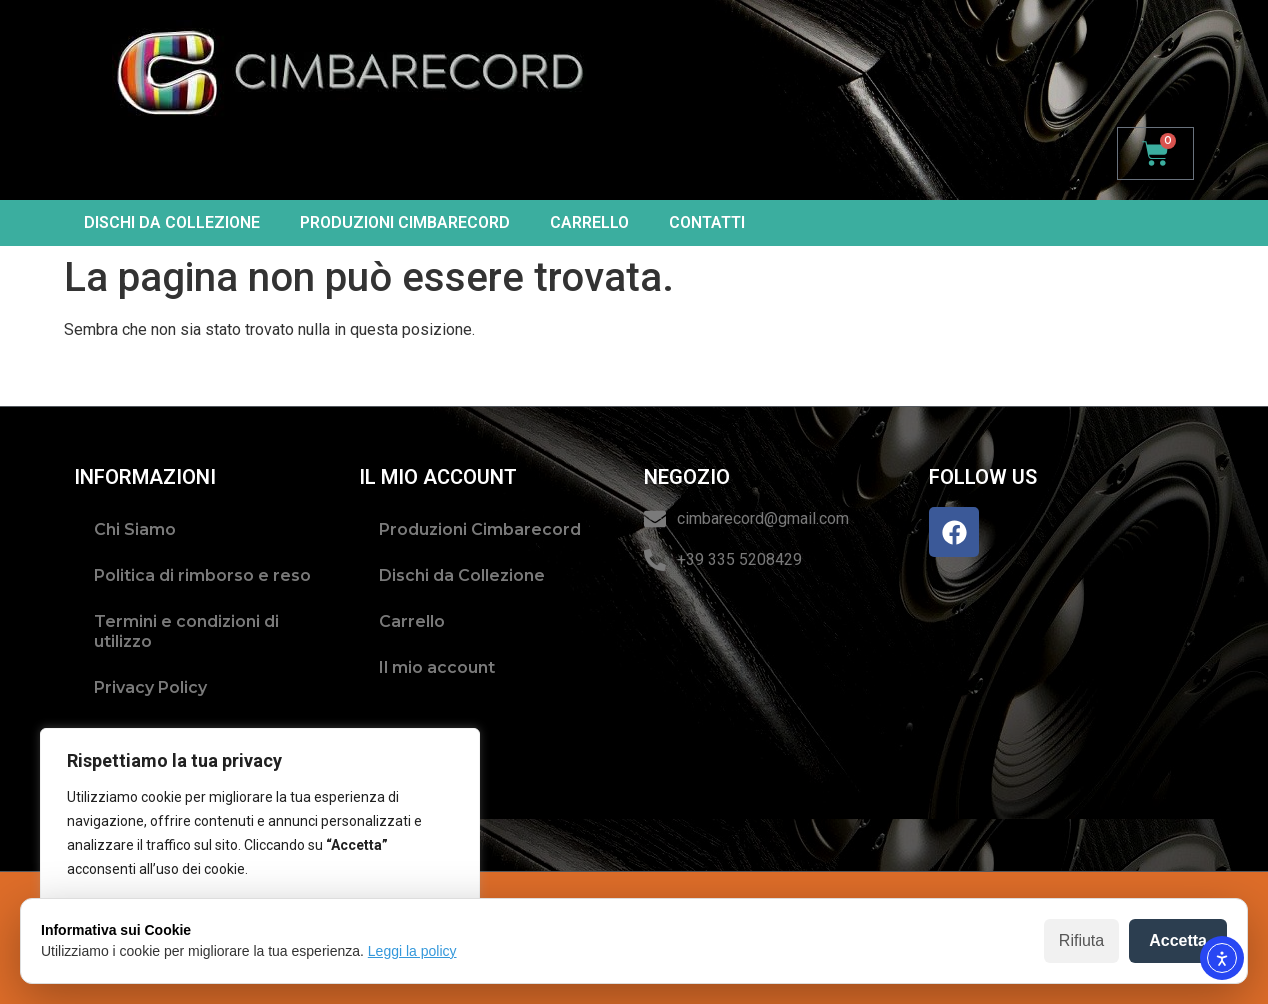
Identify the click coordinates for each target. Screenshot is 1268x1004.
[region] (260, 847)
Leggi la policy (412, 951)
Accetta (1178, 940)
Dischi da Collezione (172, 222)
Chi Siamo (135, 529)
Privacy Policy (150, 687)
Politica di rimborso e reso (202, 575)
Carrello (589, 222)
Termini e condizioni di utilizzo (186, 631)
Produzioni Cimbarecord (405, 222)
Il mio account (437, 667)
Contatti (707, 222)
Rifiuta (1081, 940)
